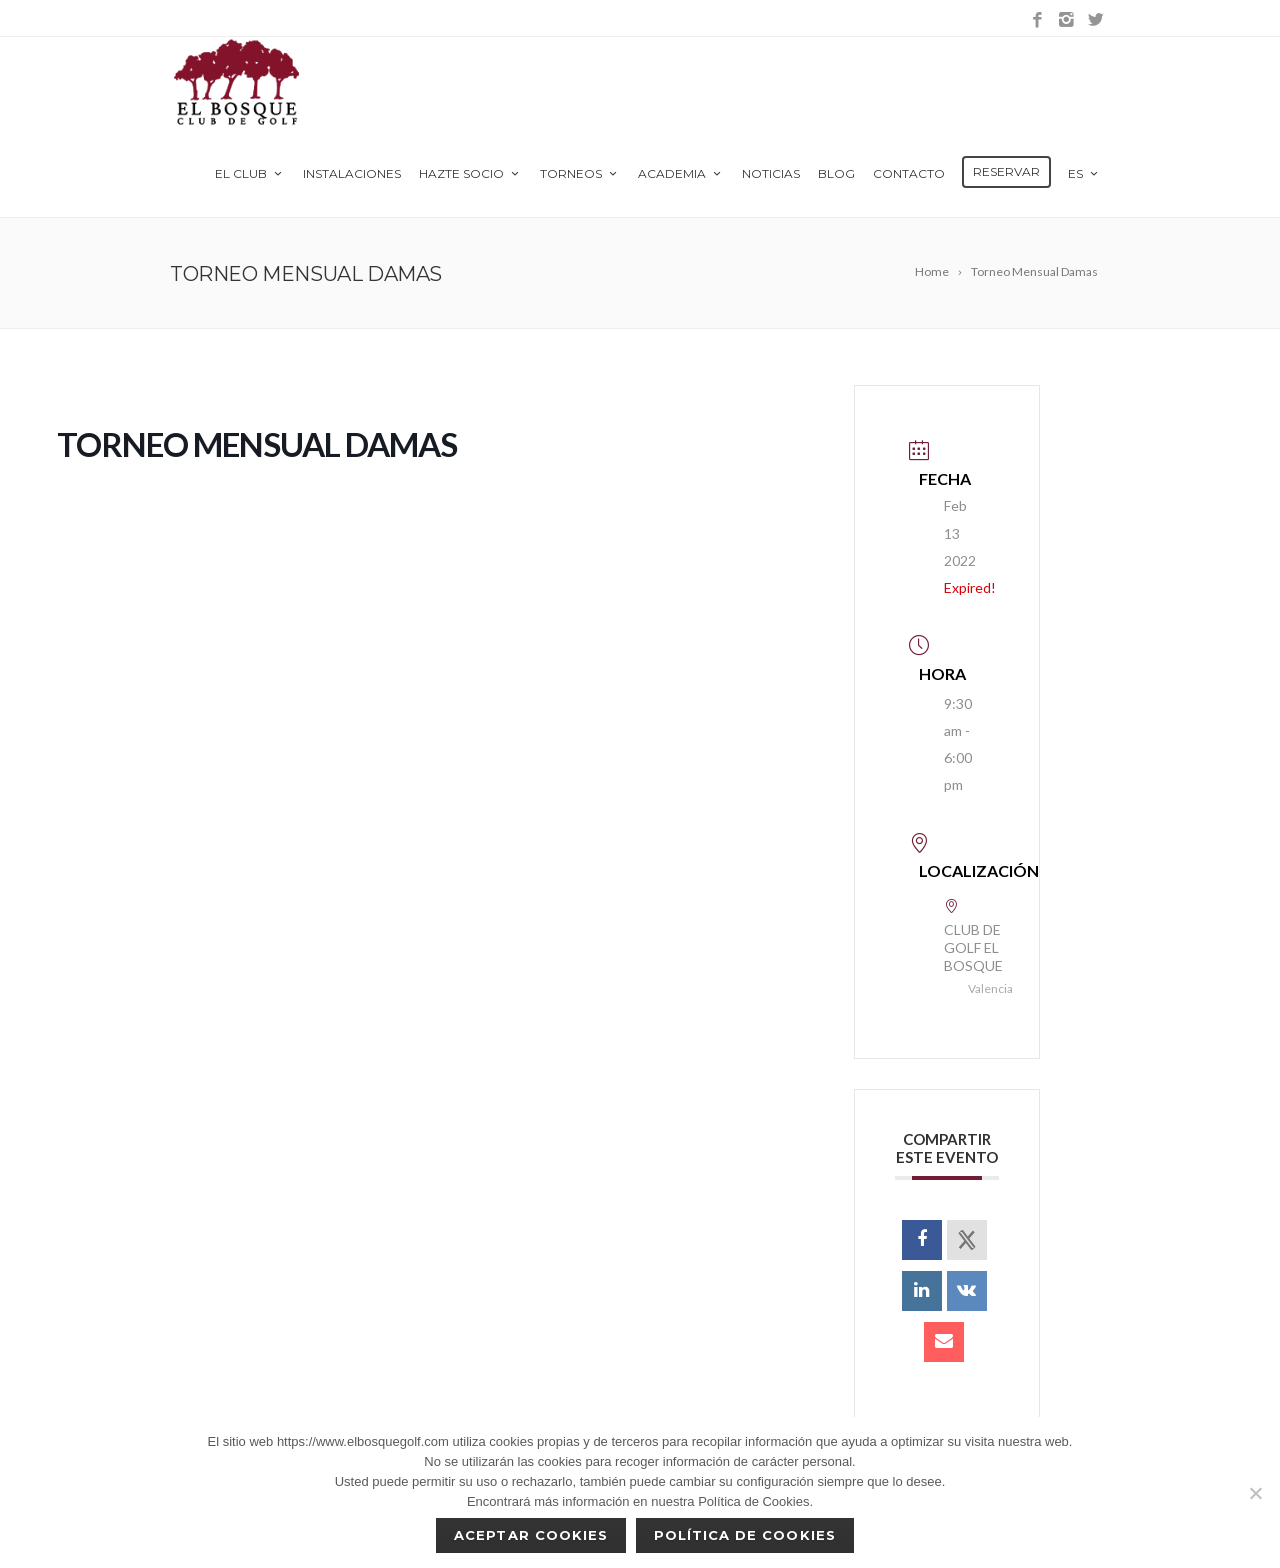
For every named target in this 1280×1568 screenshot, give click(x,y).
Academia (681, 173)
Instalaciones (352, 173)
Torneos (580, 173)
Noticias (771, 173)
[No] (1255, 1493)
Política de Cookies (745, 1535)
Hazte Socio (470, 173)
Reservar (1006, 171)
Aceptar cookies (531, 1535)
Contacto (909, 173)
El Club (250, 173)
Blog (836, 173)
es (1084, 173)
